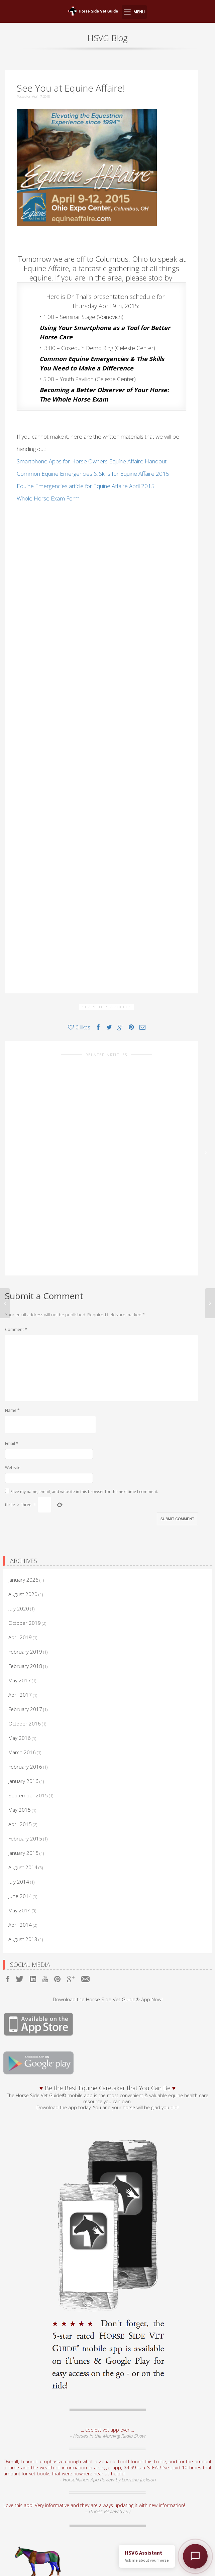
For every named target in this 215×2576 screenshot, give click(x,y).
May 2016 (19, 1674)
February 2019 (25, 1588)
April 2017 (20, 1631)
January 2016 (23, 1717)
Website (12, 1404)
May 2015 (19, 1746)
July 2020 (18, 1545)
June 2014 (20, 1832)
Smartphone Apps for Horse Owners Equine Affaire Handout (92, 461)
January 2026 (23, 1516)
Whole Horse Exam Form (48, 498)
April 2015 (20, 1760)
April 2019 (20, 1573)
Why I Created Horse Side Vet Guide (67, 1160)
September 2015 (28, 1731)
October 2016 (24, 1660)
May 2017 (19, 1616)
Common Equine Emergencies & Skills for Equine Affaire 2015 (93, 473)
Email (11, 1380)
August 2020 (22, 1530)
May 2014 (19, 1846)
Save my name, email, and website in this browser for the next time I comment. (84, 1428)
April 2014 (20, 1861)
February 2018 (25, 1602)
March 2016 (22, 1688)
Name (12, 1347)
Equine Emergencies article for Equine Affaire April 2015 (85, 486)
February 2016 (25, 1703)
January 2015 (23, 1789)
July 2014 (18, 1818)
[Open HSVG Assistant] (195, 2556)
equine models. (121, 2539)
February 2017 (25, 1645)
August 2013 (22, 1875)
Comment (16, 1266)
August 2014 (22, 1803)
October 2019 (24, 1559)
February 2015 (25, 1775)
